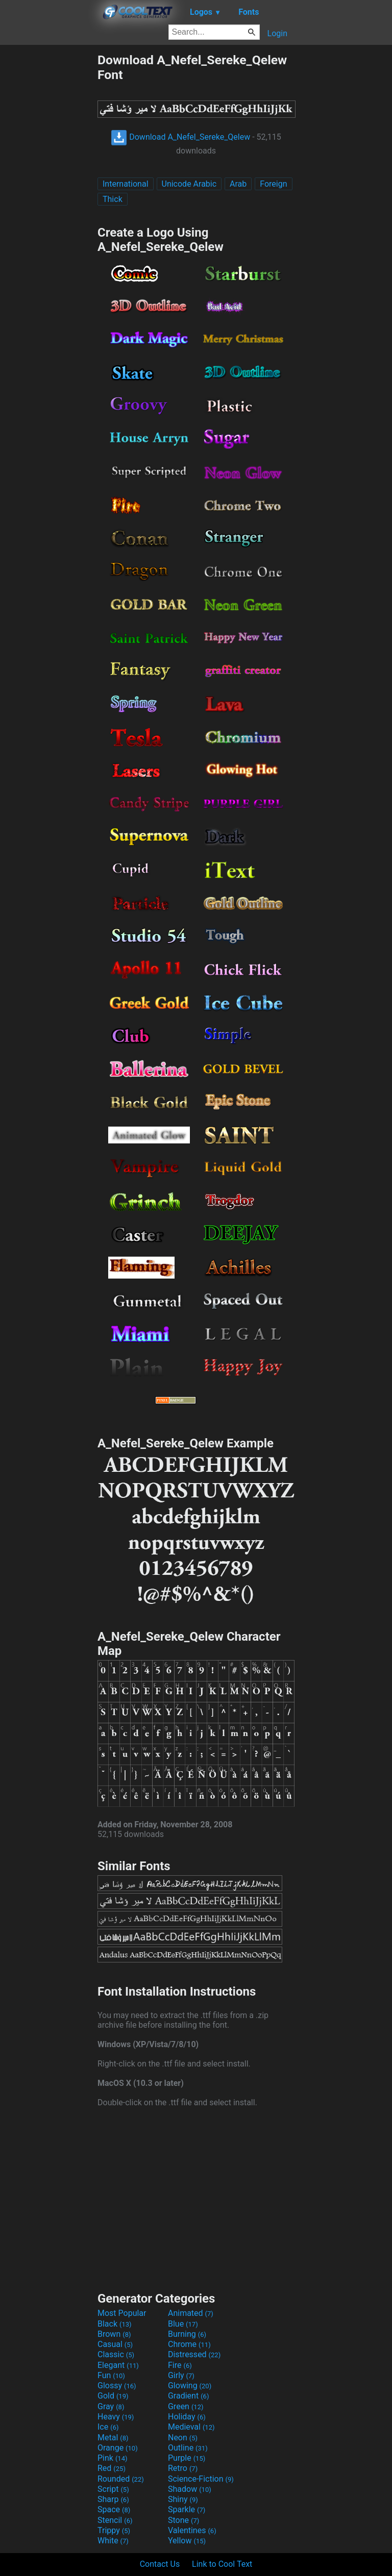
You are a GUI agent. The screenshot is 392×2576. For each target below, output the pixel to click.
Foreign (273, 184)
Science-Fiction (201, 2479)
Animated (190, 2313)
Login (277, 33)
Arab (238, 184)
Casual (115, 2344)
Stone (183, 2520)
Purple (186, 2458)
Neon (183, 2437)
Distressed (194, 2354)
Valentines (192, 2530)
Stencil (114, 2520)
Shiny (183, 2499)
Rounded (120, 2479)
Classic (115, 2354)
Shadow (189, 2489)
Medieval (191, 2427)
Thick (112, 199)
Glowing (189, 2385)
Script (113, 2489)
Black (114, 2324)
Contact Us (160, 2564)
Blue (183, 2324)
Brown (114, 2334)
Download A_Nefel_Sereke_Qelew (180, 137)
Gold (113, 2396)
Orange (117, 2448)
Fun (111, 2375)
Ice (107, 2427)
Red (111, 2468)
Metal (113, 2437)
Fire (180, 2365)
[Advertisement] (48, 206)
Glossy (116, 2385)
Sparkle (186, 2509)
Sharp (113, 2499)
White (113, 2540)
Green (186, 2406)
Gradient (188, 2396)
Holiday (187, 2416)
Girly (181, 2375)
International (126, 184)
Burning (187, 2334)
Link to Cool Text (222, 2564)
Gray (110, 2406)
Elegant (118, 2365)
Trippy (113, 2530)
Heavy (115, 2416)
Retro (183, 2468)
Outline (188, 2448)
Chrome (189, 2344)
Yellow (187, 2540)
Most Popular (121, 2313)
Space (113, 2509)
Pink (112, 2458)
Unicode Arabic (189, 184)
